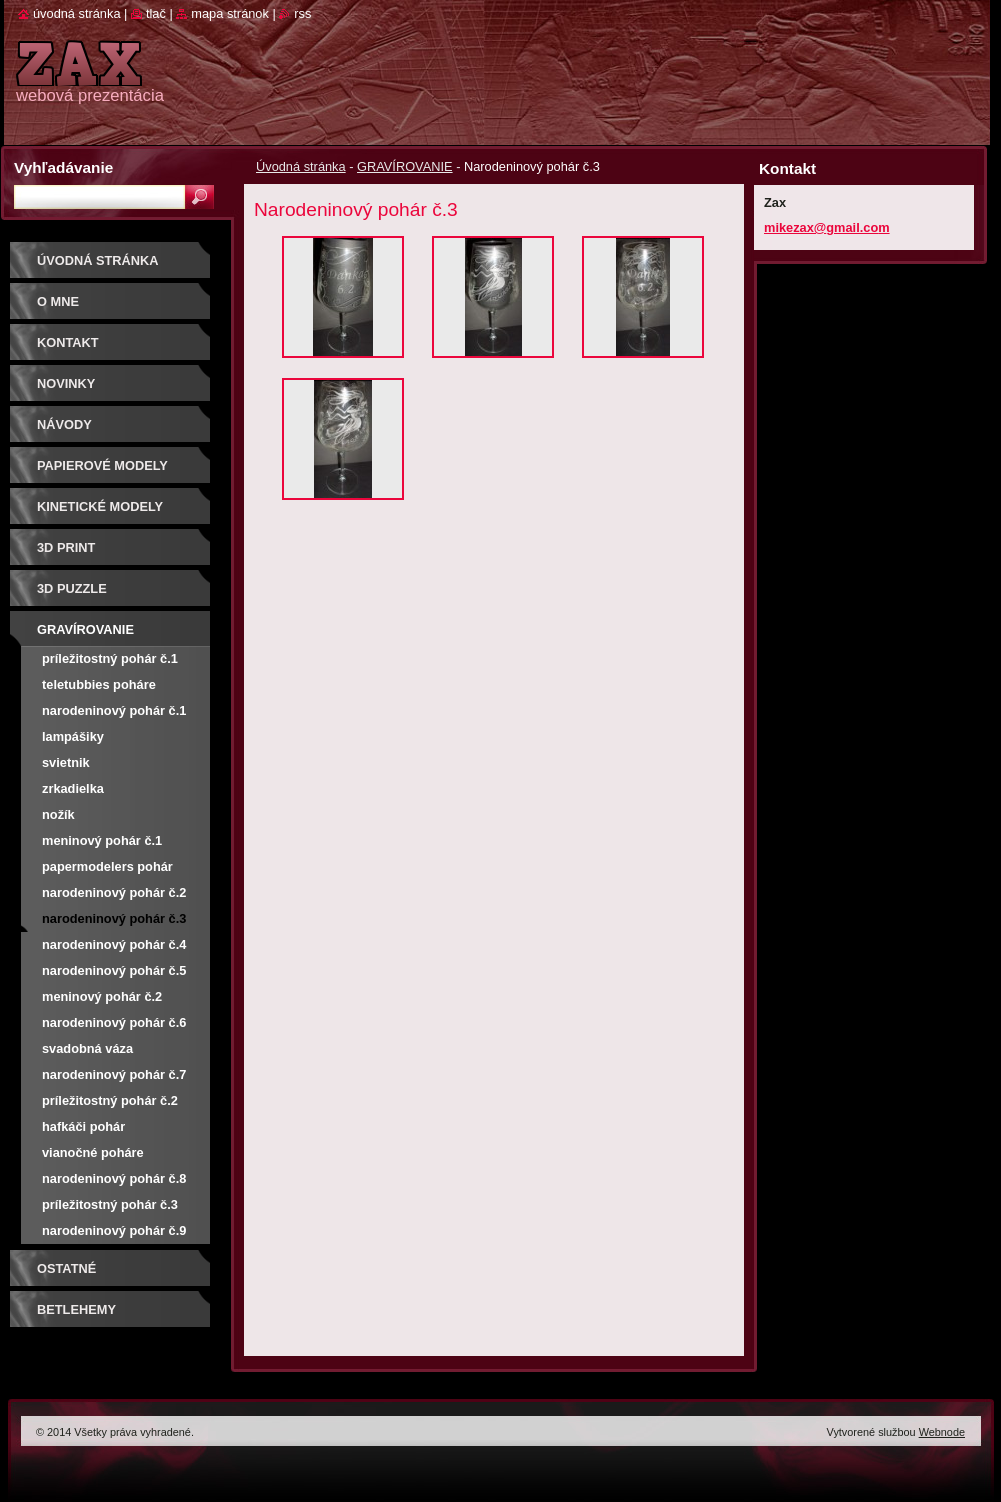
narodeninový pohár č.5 (114, 970)
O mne (58, 301)
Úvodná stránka (301, 166)
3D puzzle (72, 588)
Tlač (156, 13)
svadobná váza (87, 1048)
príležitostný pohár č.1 (110, 658)
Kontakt (68, 342)
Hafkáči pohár (83, 1126)
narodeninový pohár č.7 (114, 1074)
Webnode (942, 1432)
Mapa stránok (230, 13)
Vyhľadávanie (63, 167)
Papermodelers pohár (107, 866)
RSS (302, 13)
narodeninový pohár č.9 (114, 1230)
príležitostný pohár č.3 (110, 1204)
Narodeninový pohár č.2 (114, 892)
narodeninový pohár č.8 (114, 1178)
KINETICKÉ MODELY (100, 506)
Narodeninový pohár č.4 (114, 944)
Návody (64, 424)
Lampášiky (73, 736)
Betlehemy (76, 1309)
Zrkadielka (73, 788)
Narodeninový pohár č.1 (114, 710)
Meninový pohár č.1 (102, 840)
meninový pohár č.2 (102, 996)
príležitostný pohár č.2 (110, 1100)
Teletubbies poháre (99, 684)
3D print (66, 547)
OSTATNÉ (66, 1268)
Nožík (58, 814)
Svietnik (66, 762)
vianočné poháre (93, 1152)
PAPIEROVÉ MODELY (102, 465)
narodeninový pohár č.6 (114, 1022)
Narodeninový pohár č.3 (114, 918)
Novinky (66, 383)
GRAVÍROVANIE (405, 166)
